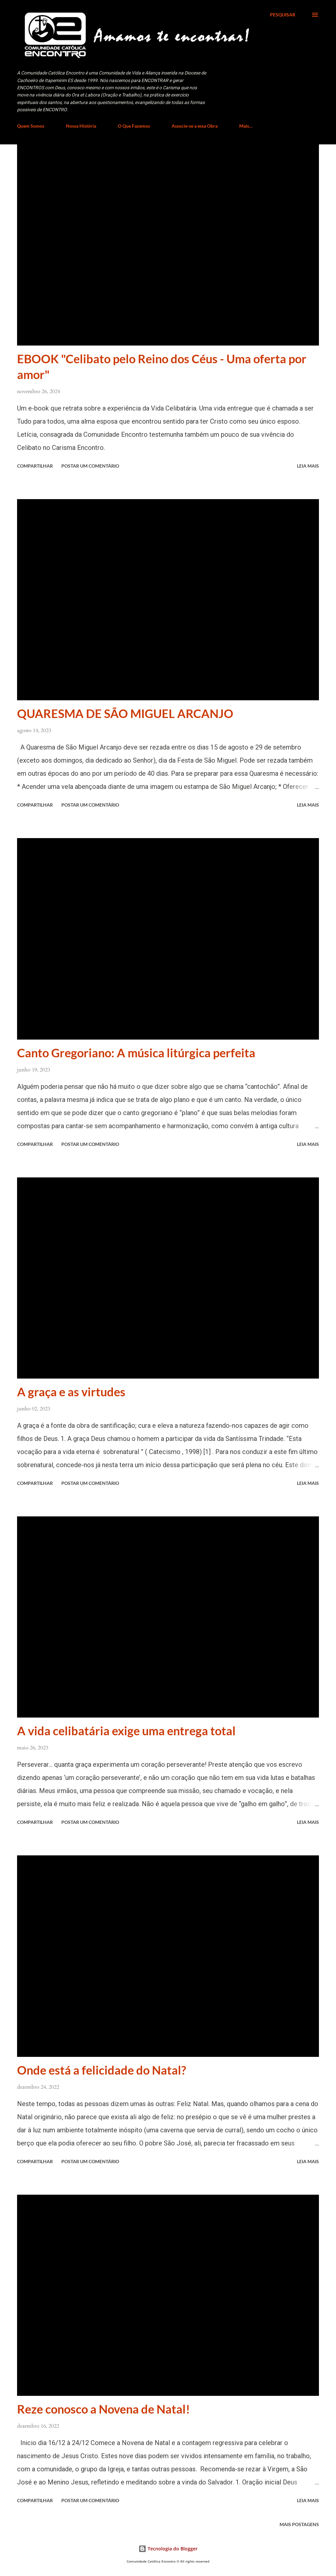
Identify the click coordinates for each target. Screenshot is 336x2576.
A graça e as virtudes (71, 1391)
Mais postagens (299, 2524)
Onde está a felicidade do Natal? (101, 2070)
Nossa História (81, 126)
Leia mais (308, 466)
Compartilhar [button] (35, 466)
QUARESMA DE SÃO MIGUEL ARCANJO (125, 713)
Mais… (246, 126)
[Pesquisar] (282, 15)
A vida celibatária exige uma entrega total (126, 1730)
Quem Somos (30, 126)
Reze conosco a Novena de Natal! (103, 2409)
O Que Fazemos (134, 126)
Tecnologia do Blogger (168, 2548)
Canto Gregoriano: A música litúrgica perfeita (136, 1052)
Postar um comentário (90, 466)
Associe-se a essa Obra (195, 126)
